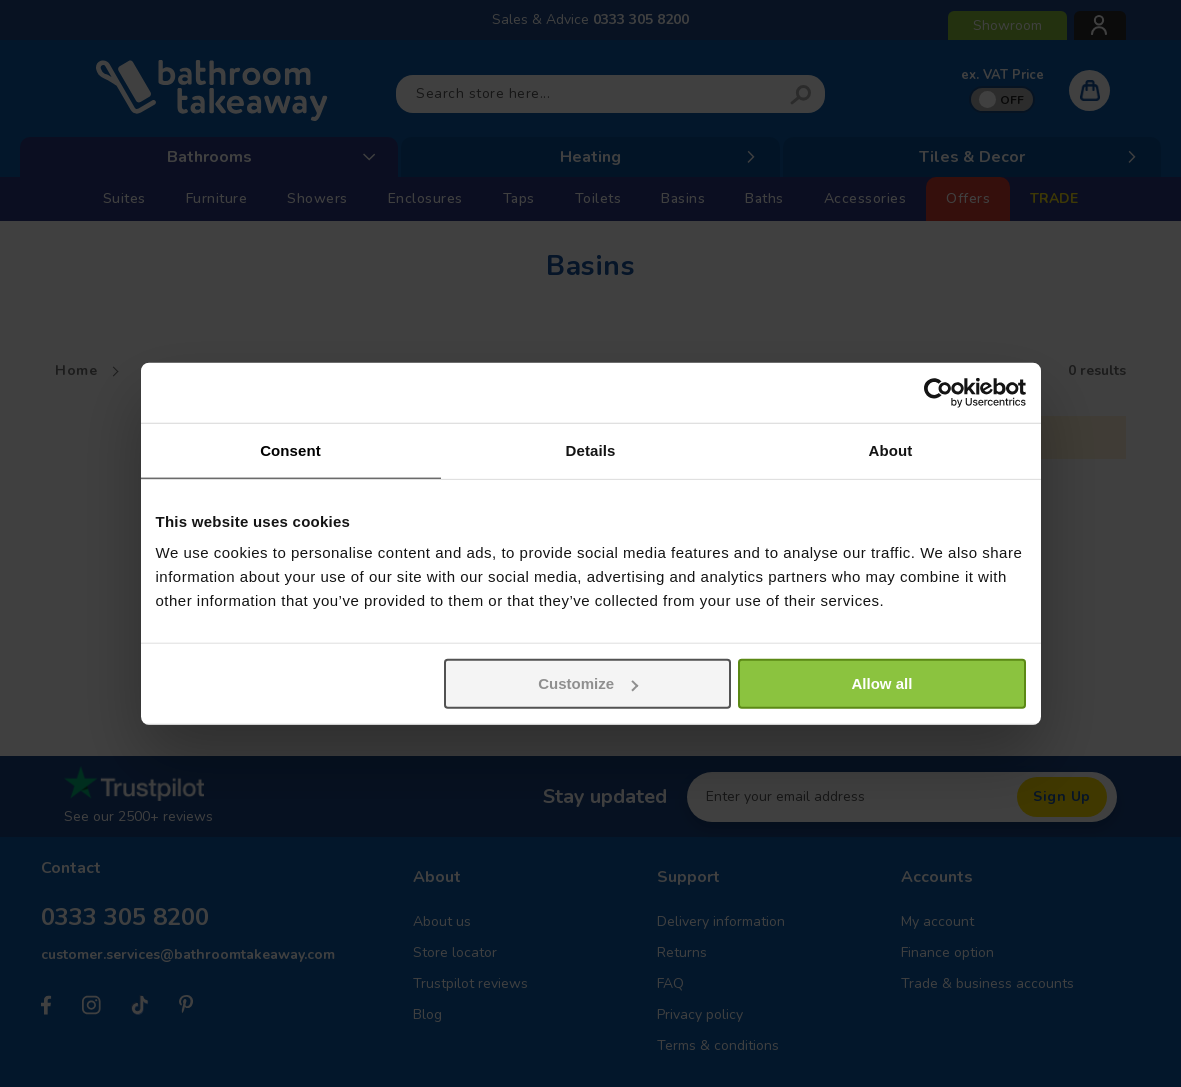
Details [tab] (591, 449)
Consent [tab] (290, 449)
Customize (588, 683)
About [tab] (891, 449)
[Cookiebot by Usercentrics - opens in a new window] (938, 392)
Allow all (882, 683)
